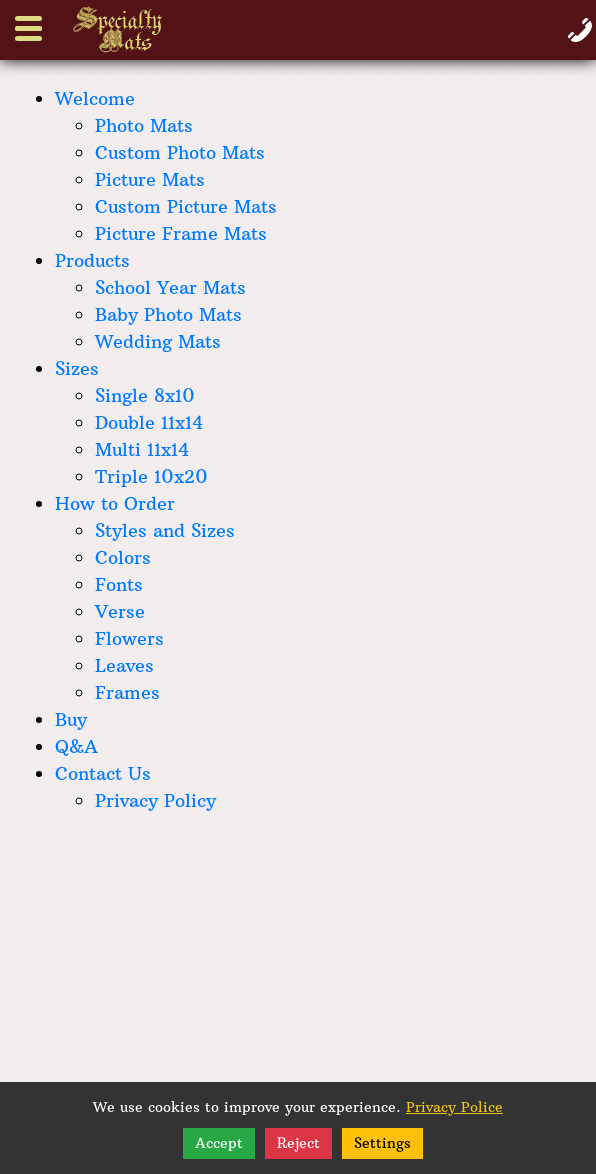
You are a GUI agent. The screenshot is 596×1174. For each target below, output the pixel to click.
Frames (127, 692)
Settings (382, 1143)
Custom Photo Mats (180, 152)
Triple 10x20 (151, 476)
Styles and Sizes (165, 530)
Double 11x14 (149, 422)
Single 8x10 (145, 395)
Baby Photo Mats (168, 314)
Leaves (124, 665)
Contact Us (103, 773)
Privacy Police (454, 1107)
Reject (298, 1143)
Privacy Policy (155, 800)
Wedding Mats (158, 341)
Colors (123, 557)
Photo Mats (144, 125)
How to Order (115, 503)
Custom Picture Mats (186, 206)
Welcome (95, 98)
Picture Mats (150, 179)
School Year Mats (170, 287)
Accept (219, 1143)
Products (92, 260)
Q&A (76, 746)
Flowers (129, 638)
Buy (71, 719)
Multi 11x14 (142, 449)
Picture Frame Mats (181, 233)
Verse (120, 611)
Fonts (119, 584)
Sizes (77, 368)
